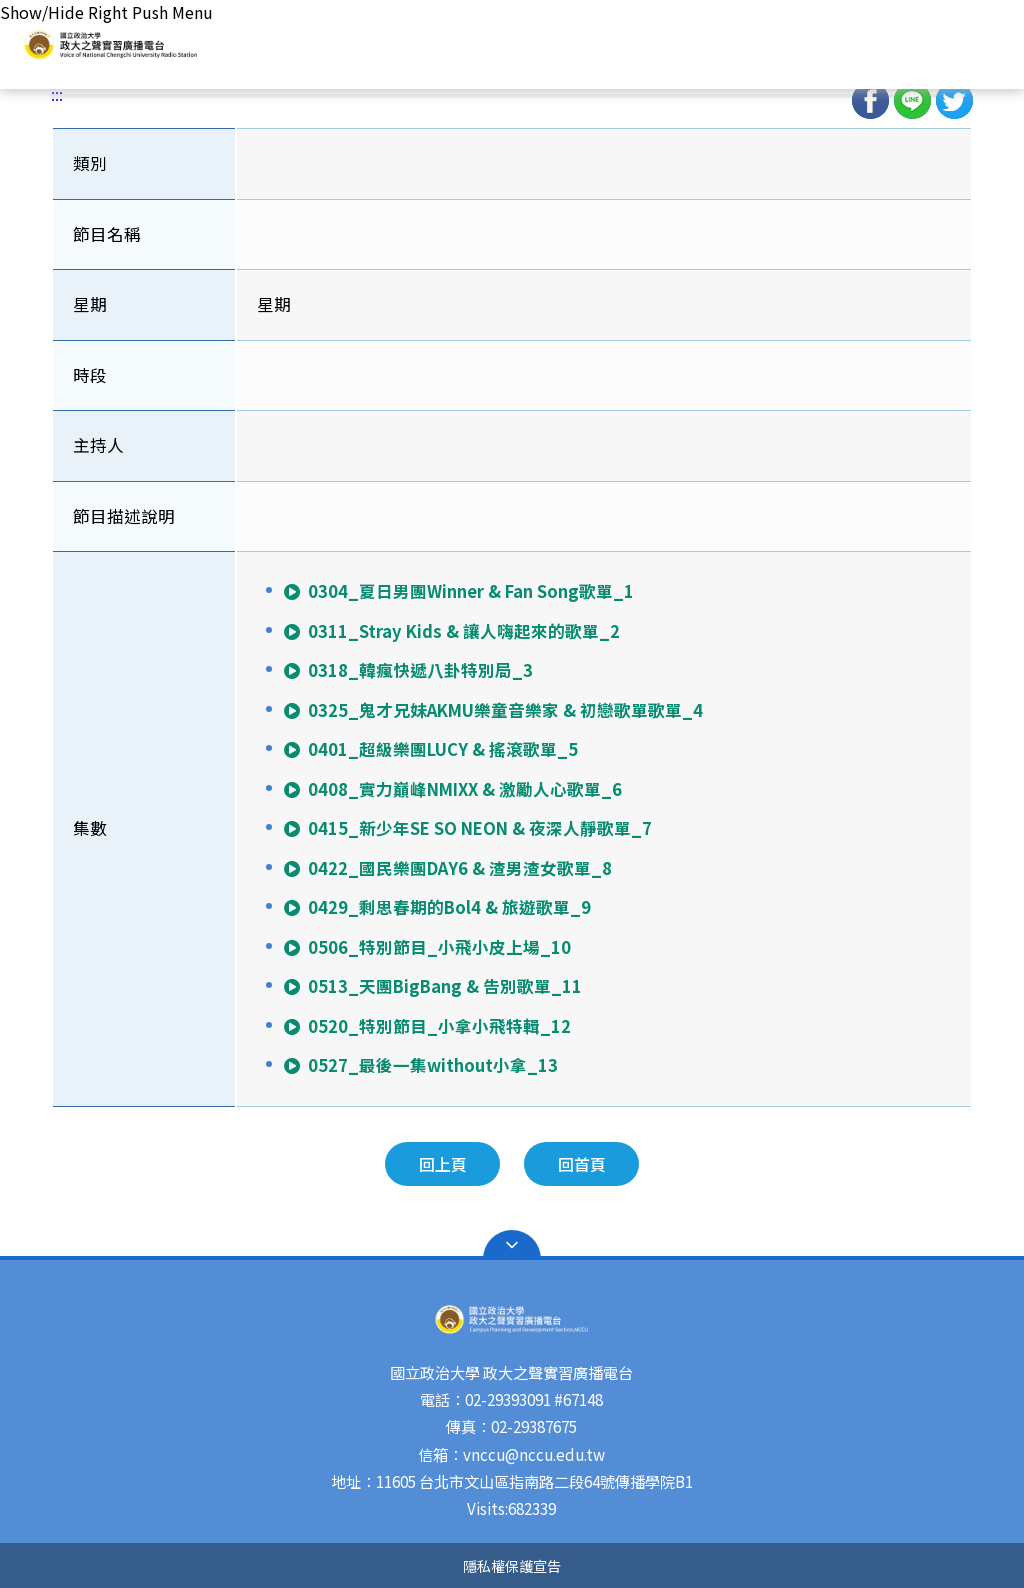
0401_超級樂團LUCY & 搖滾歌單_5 (430, 749)
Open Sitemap (512, 1245)
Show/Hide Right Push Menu (106, 12)
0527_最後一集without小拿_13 (420, 1065)
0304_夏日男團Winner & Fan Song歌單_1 (458, 591)
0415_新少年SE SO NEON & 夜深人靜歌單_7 (467, 828)
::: (57, 94)
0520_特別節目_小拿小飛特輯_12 (426, 1026)
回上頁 (443, 1164)
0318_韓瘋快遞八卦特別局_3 (407, 670)
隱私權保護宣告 (512, 1565)
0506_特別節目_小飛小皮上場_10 (426, 947)
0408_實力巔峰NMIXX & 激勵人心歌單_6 (452, 789)
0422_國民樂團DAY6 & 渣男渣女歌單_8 (447, 868)
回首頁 (582, 1164)
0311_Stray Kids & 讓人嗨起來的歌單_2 (451, 631)
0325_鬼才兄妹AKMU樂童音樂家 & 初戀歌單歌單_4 (492, 710)
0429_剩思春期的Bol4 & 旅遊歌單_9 (436, 907)
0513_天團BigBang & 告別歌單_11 (432, 986)
